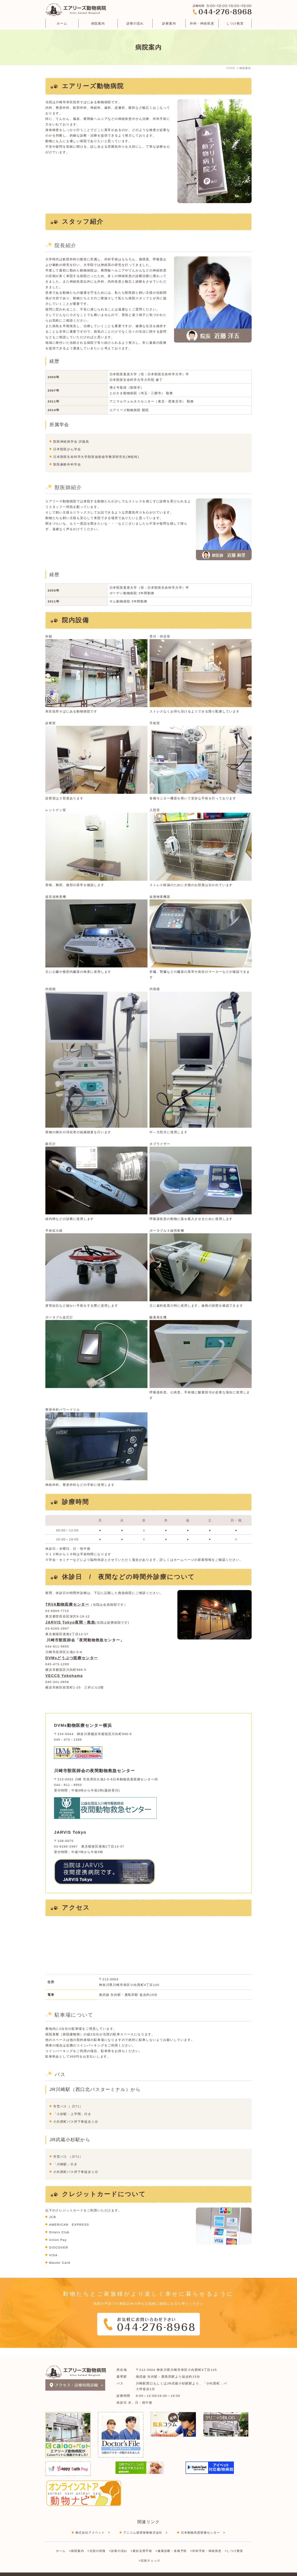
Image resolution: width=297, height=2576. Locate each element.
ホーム (62, 23)
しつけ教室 (235, 23)
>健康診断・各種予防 (171, 2542)
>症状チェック (149, 2552)
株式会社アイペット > (92, 2524)
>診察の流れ (118, 2542)
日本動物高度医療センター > (203, 2524)
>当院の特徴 (96, 2542)
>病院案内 (76, 2542)
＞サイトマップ (55, 2570)
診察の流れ (135, 23)
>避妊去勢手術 (141, 2542)
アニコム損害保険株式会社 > (145, 2524)
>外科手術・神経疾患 (206, 2542)
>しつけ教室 (234, 2542)
